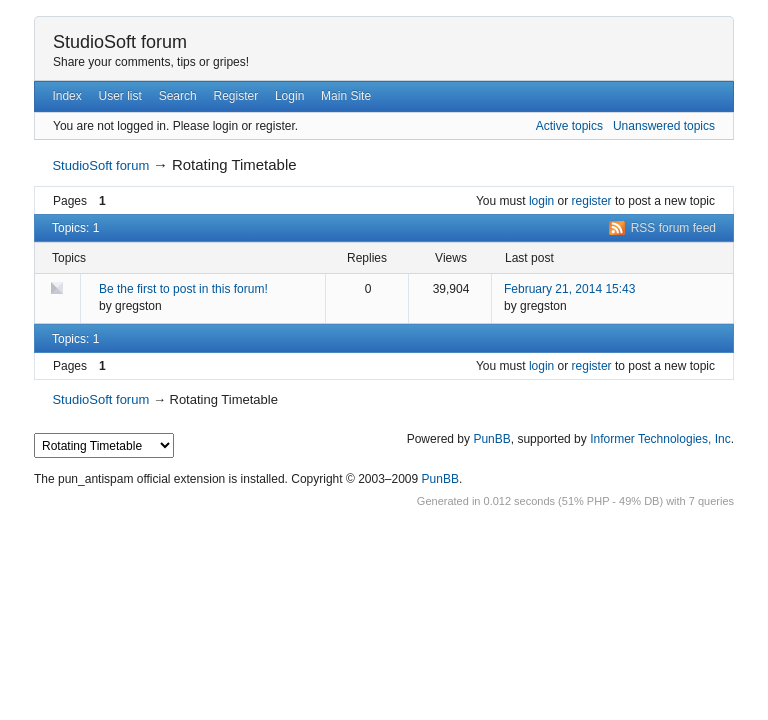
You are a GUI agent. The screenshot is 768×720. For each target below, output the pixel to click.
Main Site (346, 96)
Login (289, 96)
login (541, 201)
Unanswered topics (664, 126)
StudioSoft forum (120, 42)
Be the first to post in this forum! (183, 289)
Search (178, 96)
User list (120, 96)
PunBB (491, 439)
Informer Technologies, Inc (660, 439)
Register (235, 96)
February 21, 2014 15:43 (569, 289)
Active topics (569, 126)
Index (66, 96)
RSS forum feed (673, 228)
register (592, 201)
